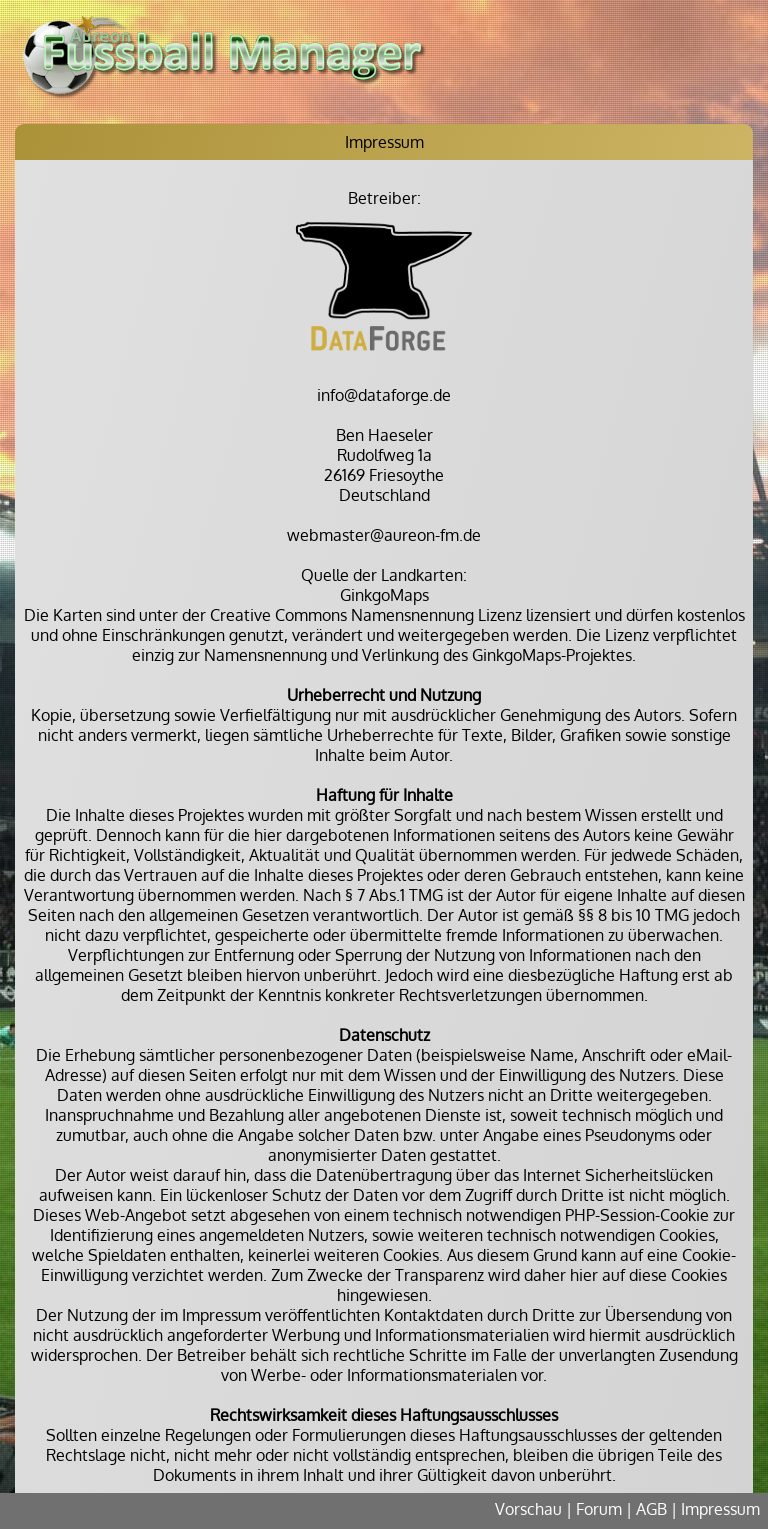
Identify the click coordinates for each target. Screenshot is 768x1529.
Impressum (720, 1509)
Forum (599, 1509)
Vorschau (528, 1509)
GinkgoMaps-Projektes (552, 655)
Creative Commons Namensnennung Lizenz (366, 615)
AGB (651, 1509)
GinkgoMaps (384, 595)
